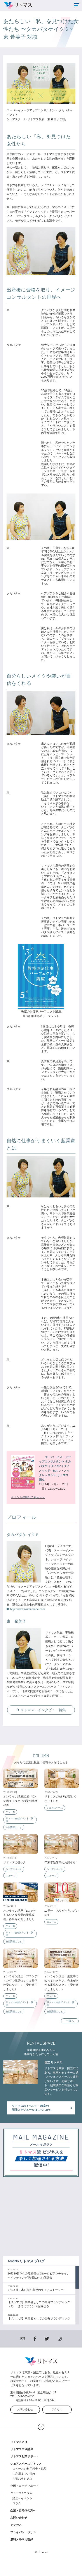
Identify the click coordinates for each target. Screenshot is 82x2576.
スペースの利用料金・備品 (30, 2477)
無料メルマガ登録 (21, 2547)
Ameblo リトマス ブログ (26, 2270)
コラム (16, 2512)
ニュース (10, 1812)
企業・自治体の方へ (23, 2519)
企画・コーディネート (24, 2494)
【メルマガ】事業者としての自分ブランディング (39, 2327)
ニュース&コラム (21, 2501)
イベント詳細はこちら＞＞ (28, 1497)
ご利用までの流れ (23, 2482)
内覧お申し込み (22, 2487)
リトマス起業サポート (24, 2465)
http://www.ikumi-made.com (26, 1609)
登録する (40, 2174)
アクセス (57, 2418)
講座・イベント (22, 2506)
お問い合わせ (25, 2418)
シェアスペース (55, 1807)
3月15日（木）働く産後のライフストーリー (36, 2298)
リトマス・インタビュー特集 (41, 1710)
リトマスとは (18, 2450)
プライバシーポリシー (24, 2540)
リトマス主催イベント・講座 (19, 1819)
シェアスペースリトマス (26, 2472)
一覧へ (70, 2020)
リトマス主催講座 (21, 2457)
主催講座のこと (14, 1827)
